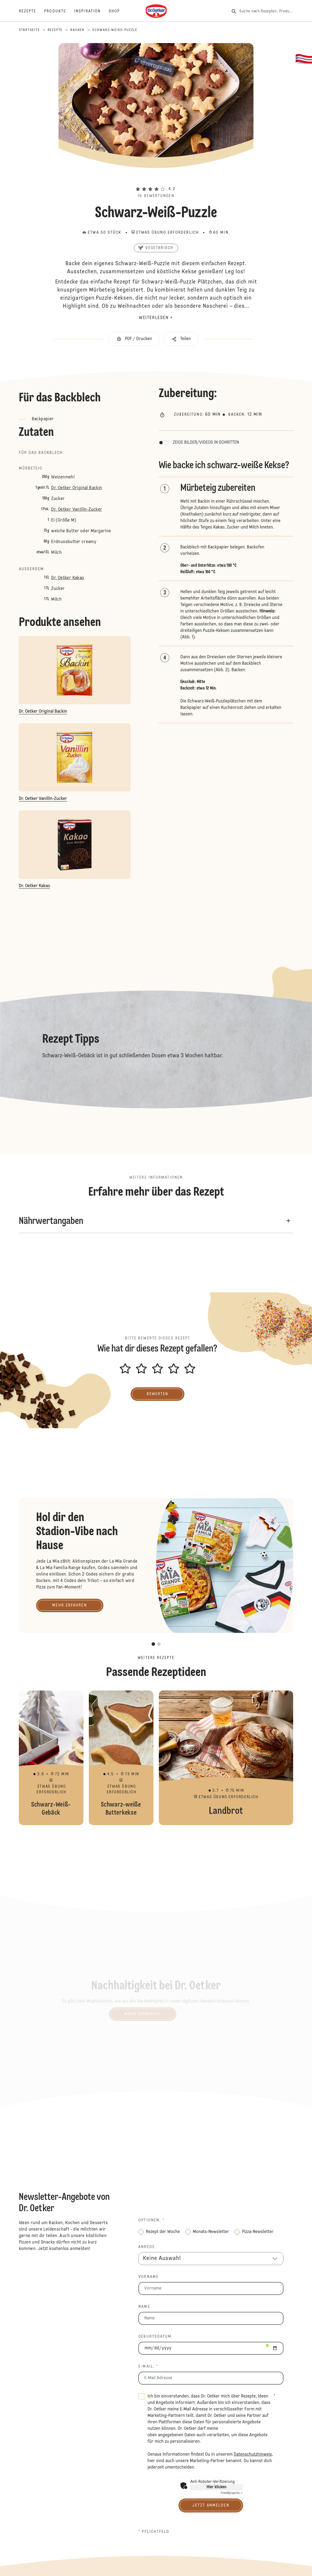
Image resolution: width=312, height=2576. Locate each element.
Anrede (146, 2247)
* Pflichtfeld (153, 2532)
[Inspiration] (91, 11)
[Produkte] (59, 11)
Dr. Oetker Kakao (67, 578)
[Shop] (118, 11)
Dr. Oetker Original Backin (76, 488)
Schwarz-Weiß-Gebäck (51, 1757)
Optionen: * (151, 2220)
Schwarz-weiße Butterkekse (121, 1757)
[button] (156, 179)
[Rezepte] (31, 11)
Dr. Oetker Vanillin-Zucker (76, 510)
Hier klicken (216, 2487)
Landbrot (226, 1757)
